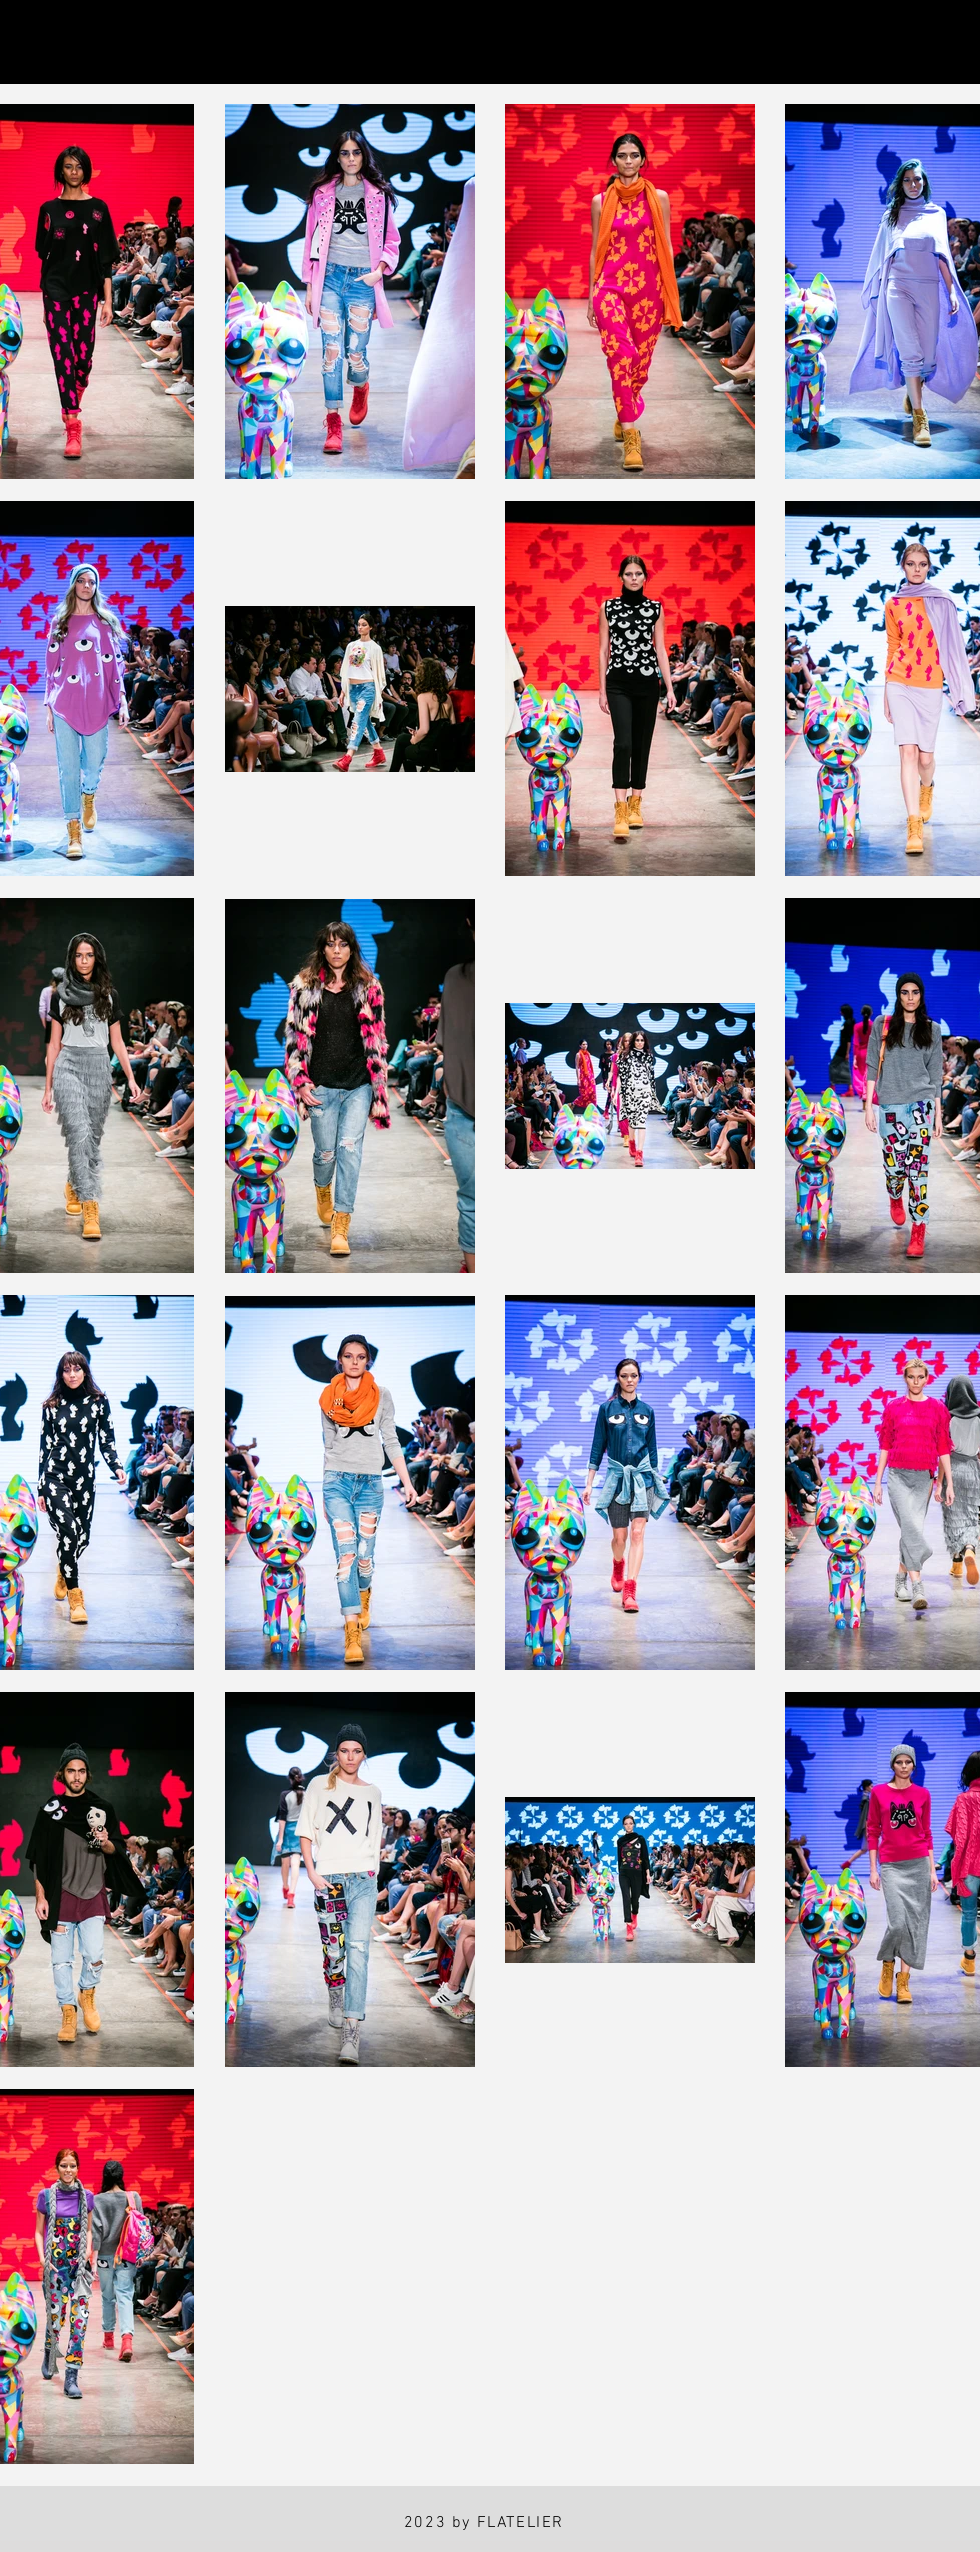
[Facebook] (134, 42)
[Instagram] (41, 42)
